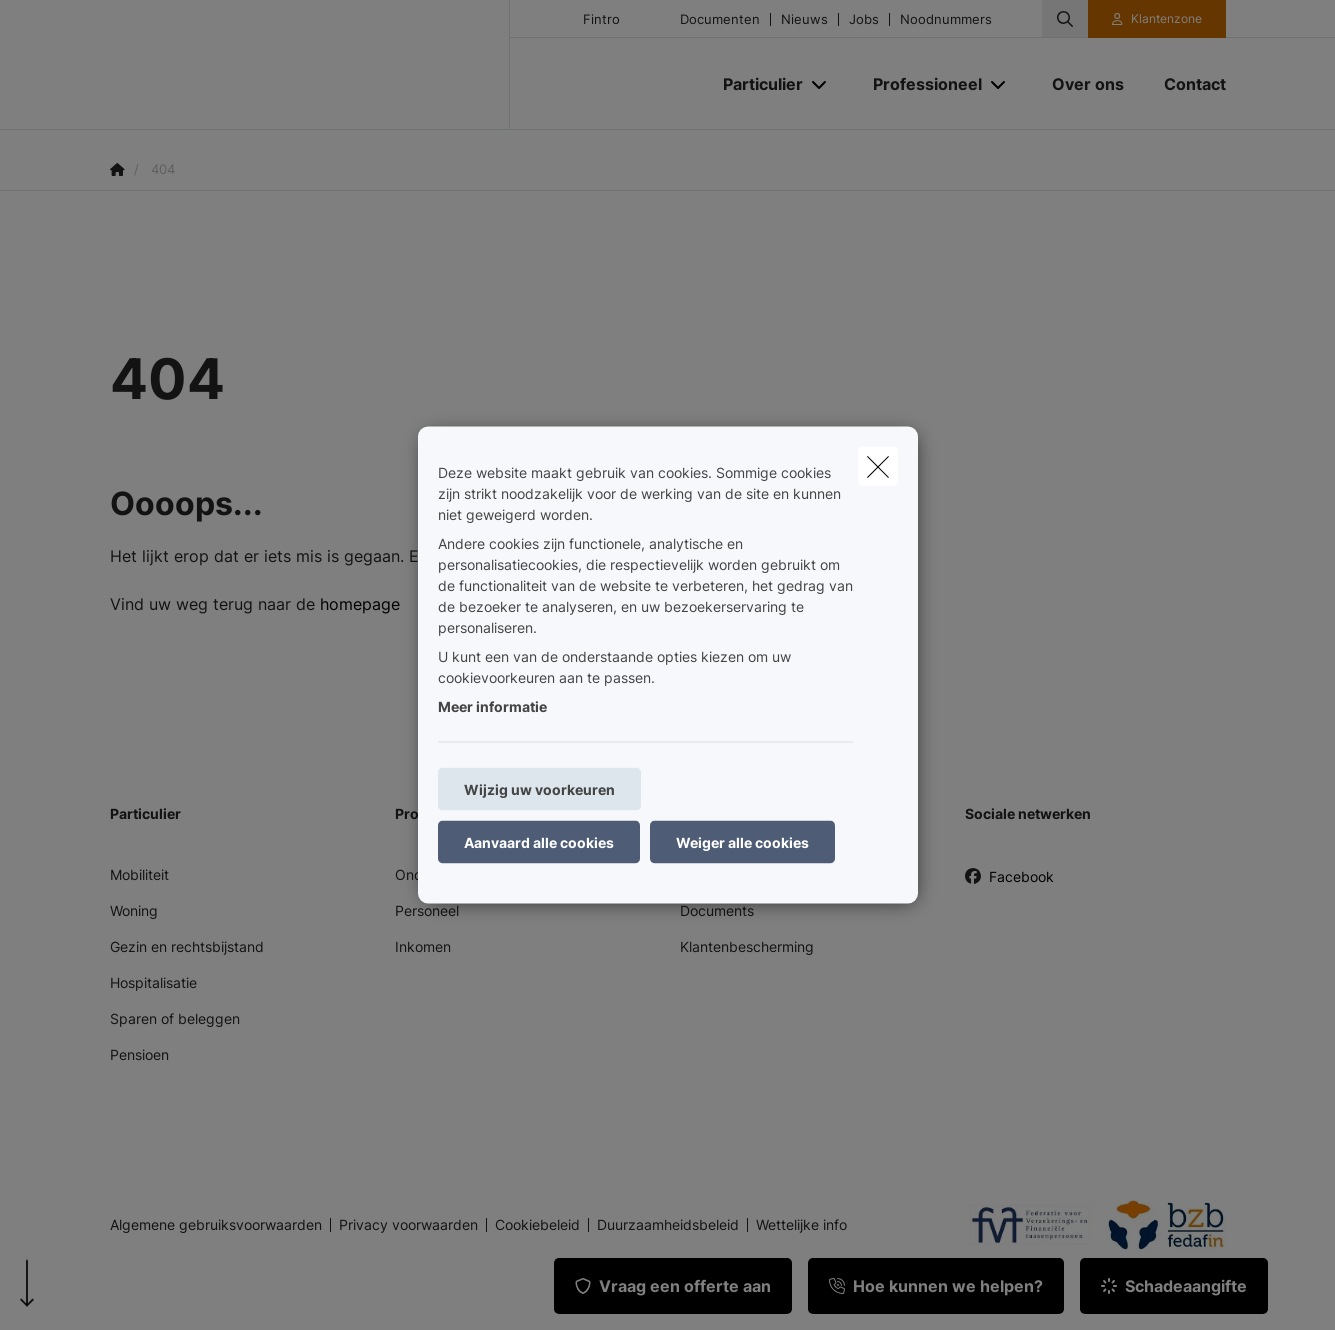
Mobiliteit (139, 874)
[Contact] (1185, 84)
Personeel (427, 910)
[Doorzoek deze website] (1065, 19)
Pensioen (139, 1054)
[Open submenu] (820, 84)
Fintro (601, 19)
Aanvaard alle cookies (539, 842)
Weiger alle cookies (742, 842)
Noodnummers (946, 19)
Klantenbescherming (747, 946)
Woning (134, 910)
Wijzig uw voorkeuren (539, 789)
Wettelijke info (801, 1225)
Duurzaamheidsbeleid (668, 1225)
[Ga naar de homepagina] (310, 65)
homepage (360, 604)
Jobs (864, 19)
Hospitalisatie (153, 982)
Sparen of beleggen (175, 1018)
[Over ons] (1088, 84)
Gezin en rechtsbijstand (187, 946)
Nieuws (804, 19)
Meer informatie (492, 706)
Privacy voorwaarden (408, 1225)
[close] (878, 467)
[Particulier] (755, 84)
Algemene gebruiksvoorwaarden (216, 1225)
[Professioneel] (920, 84)
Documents (717, 910)
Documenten (720, 19)
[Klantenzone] (1157, 19)
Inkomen (423, 946)
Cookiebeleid (537, 1225)
